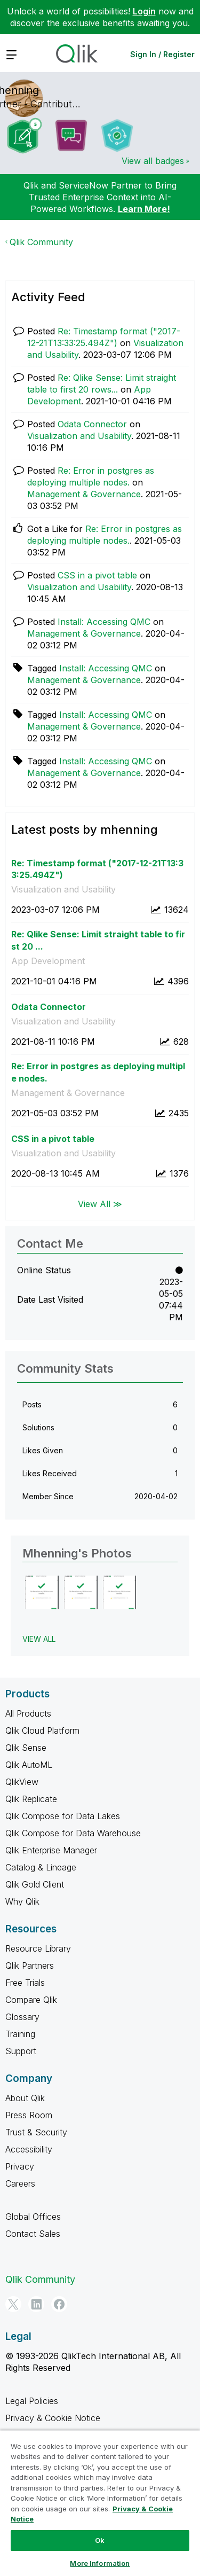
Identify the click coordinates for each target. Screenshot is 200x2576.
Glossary (22, 2016)
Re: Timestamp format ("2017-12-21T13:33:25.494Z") (97, 869)
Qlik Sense (25, 1747)
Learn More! (144, 208)
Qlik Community (41, 242)
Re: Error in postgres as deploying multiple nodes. (98, 1072)
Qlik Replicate (31, 1799)
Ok (100, 2540)
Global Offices (33, 2216)
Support (20, 2051)
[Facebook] (59, 2304)
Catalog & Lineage (40, 1867)
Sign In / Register (162, 54)
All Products (28, 1713)
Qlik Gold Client (34, 1884)
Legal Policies (31, 2400)
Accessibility (28, 2149)
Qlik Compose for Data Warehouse (73, 1833)
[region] (100, 2503)
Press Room (28, 2115)
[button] (42, 1592)
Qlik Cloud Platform (42, 1730)
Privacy (19, 2166)
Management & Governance (84, 494)
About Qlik (25, 2098)
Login (144, 11)
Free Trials (25, 1982)
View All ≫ (100, 1203)
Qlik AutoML (28, 1764)
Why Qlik (22, 1901)
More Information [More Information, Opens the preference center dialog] (100, 2563)
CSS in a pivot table (97, 575)
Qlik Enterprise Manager (51, 1850)
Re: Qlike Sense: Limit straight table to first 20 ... (98, 940)
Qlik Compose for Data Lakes (62, 1816)
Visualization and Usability (79, 435)
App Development (48, 961)
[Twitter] (13, 2304)
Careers (20, 2183)
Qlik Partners (29, 1965)
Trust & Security (36, 2132)
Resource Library (38, 1948)
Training (20, 2034)
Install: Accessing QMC (104, 621)
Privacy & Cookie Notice (52, 2418)
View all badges (153, 160)
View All (38, 1638)
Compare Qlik (31, 1999)
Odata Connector (92, 424)
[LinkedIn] (36, 2304)
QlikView (21, 1781)
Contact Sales (32, 2233)
